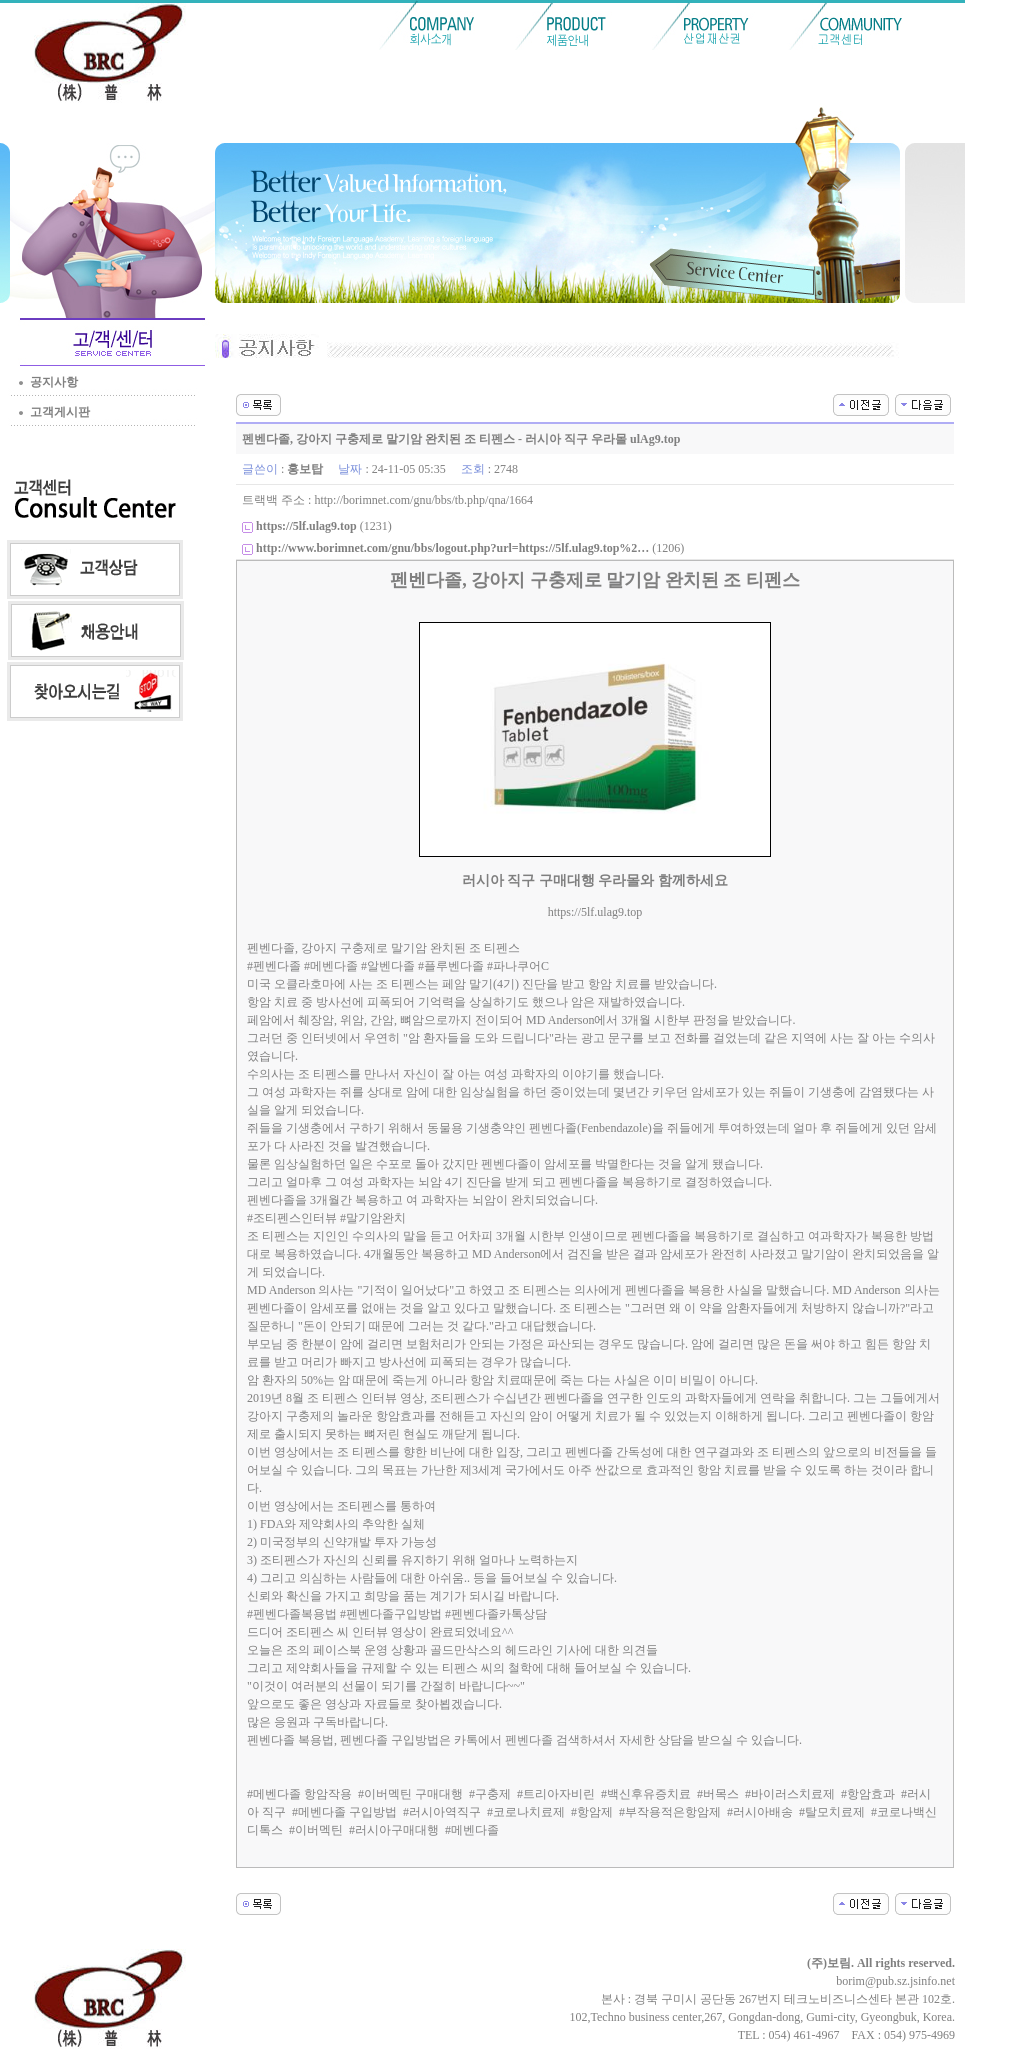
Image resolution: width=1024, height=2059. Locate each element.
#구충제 (490, 1794)
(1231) (324, 526)
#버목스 (718, 1794)
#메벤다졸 (472, 1830)
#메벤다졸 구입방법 (344, 1812)
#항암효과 (868, 1794)
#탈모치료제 (832, 1812)
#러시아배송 (760, 1812)
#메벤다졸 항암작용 (299, 1794)
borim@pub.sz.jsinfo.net (895, 1981)
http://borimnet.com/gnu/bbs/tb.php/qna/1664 (423, 500)
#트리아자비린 (556, 1794)
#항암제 (592, 1812)
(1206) (470, 548)
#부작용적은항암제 (670, 1812)
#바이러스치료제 (790, 1794)
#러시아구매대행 (394, 1830)
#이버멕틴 (316, 1830)
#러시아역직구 (442, 1812)
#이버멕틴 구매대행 (410, 1794)
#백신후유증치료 (646, 1794)
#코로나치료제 (526, 1812)
